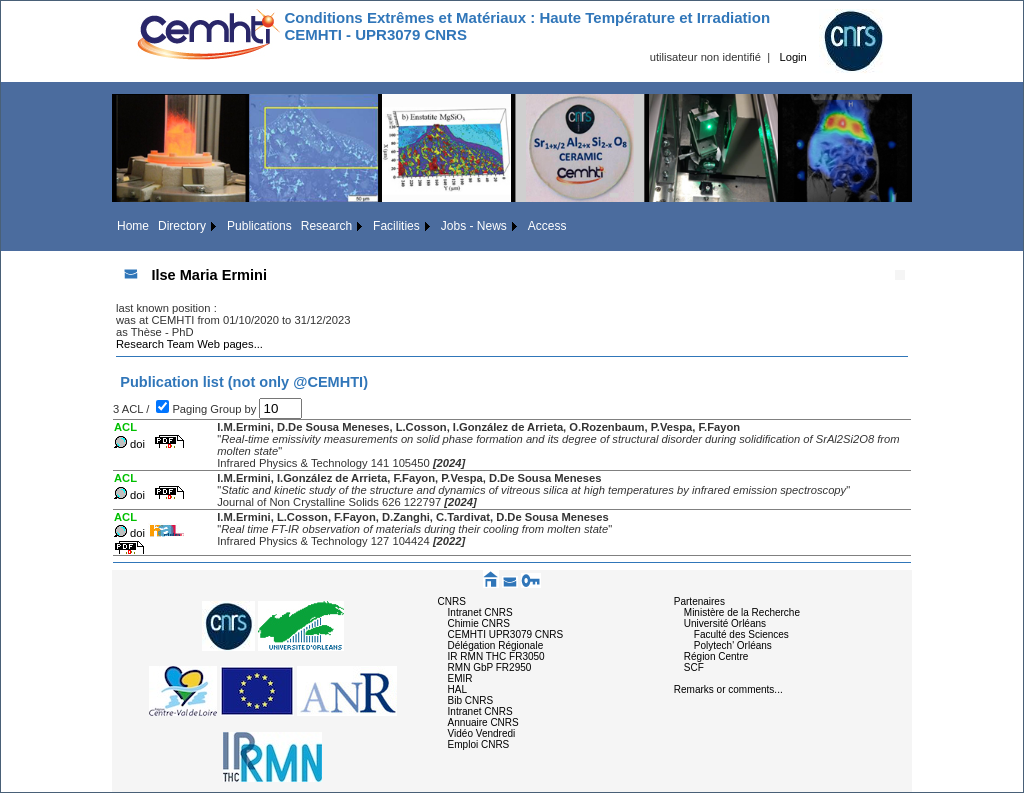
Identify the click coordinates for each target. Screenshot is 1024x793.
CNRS (452, 601)
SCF (694, 667)
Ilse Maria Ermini (209, 275)
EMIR (460, 678)
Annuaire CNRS (483, 722)
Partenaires (699, 601)
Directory (182, 226)
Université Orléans (725, 623)
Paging (191, 409)
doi (137, 444)
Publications (259, 226)
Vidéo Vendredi (482, 733)
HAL (457, 689)
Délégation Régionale (496, 645)
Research (326, 226)
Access (547, 226)
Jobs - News (474, 226)
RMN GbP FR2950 (490, 667)
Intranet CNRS (480, 612)
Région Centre (716, 656)
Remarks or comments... (728, 689)
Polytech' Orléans (733, 645)
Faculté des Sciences (741, 634)
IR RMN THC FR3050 (496, 656)
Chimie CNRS (479, 623)
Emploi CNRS (479, 744)
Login (792, 57)
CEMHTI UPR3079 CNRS (506, 634)
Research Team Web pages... (189, 344)
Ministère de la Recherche (742, 612)
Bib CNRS (471, 700)
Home (133, 226)
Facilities (396, 226)
